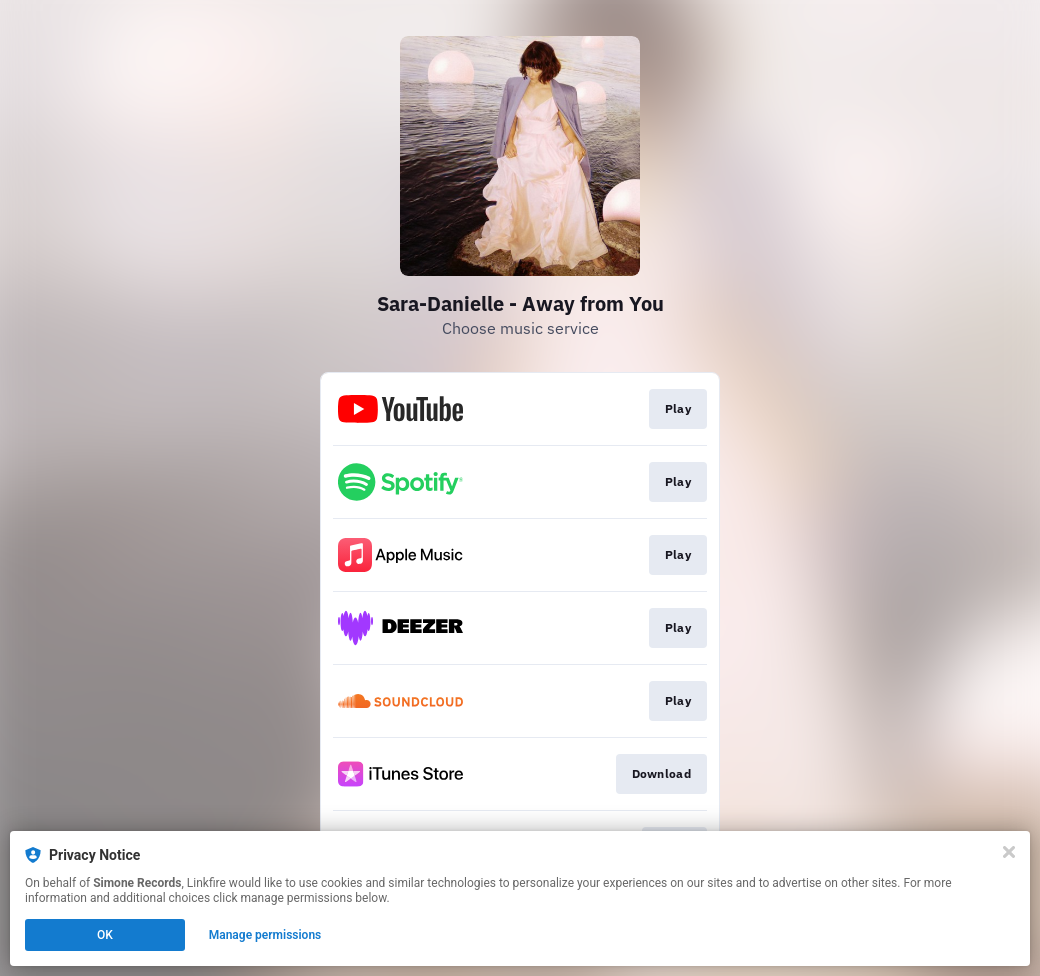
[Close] (1009, 852)
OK (105, 935)
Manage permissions (265, 935)
